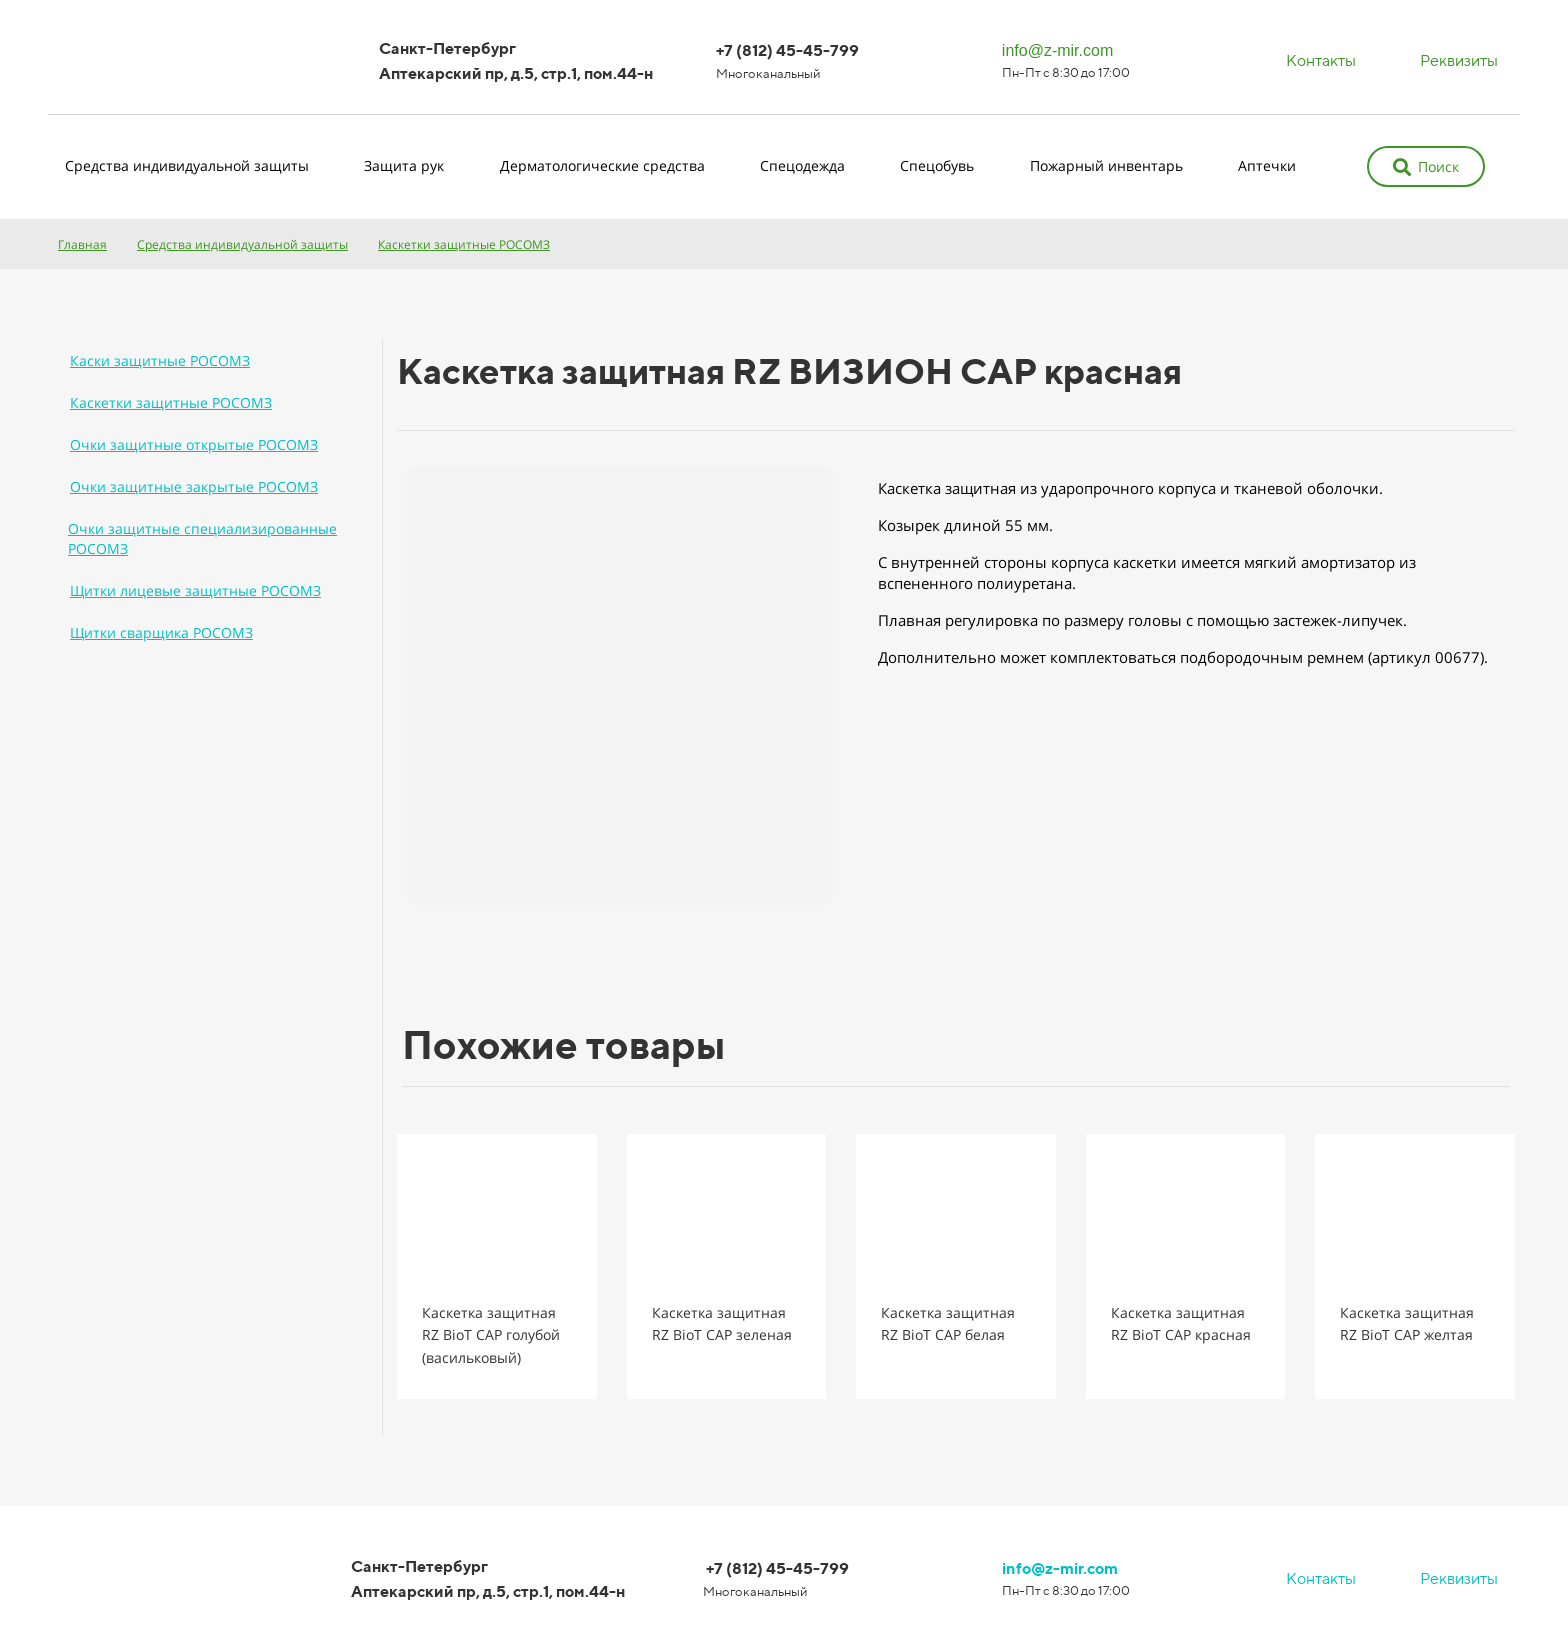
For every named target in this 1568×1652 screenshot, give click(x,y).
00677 (1457, 657)
